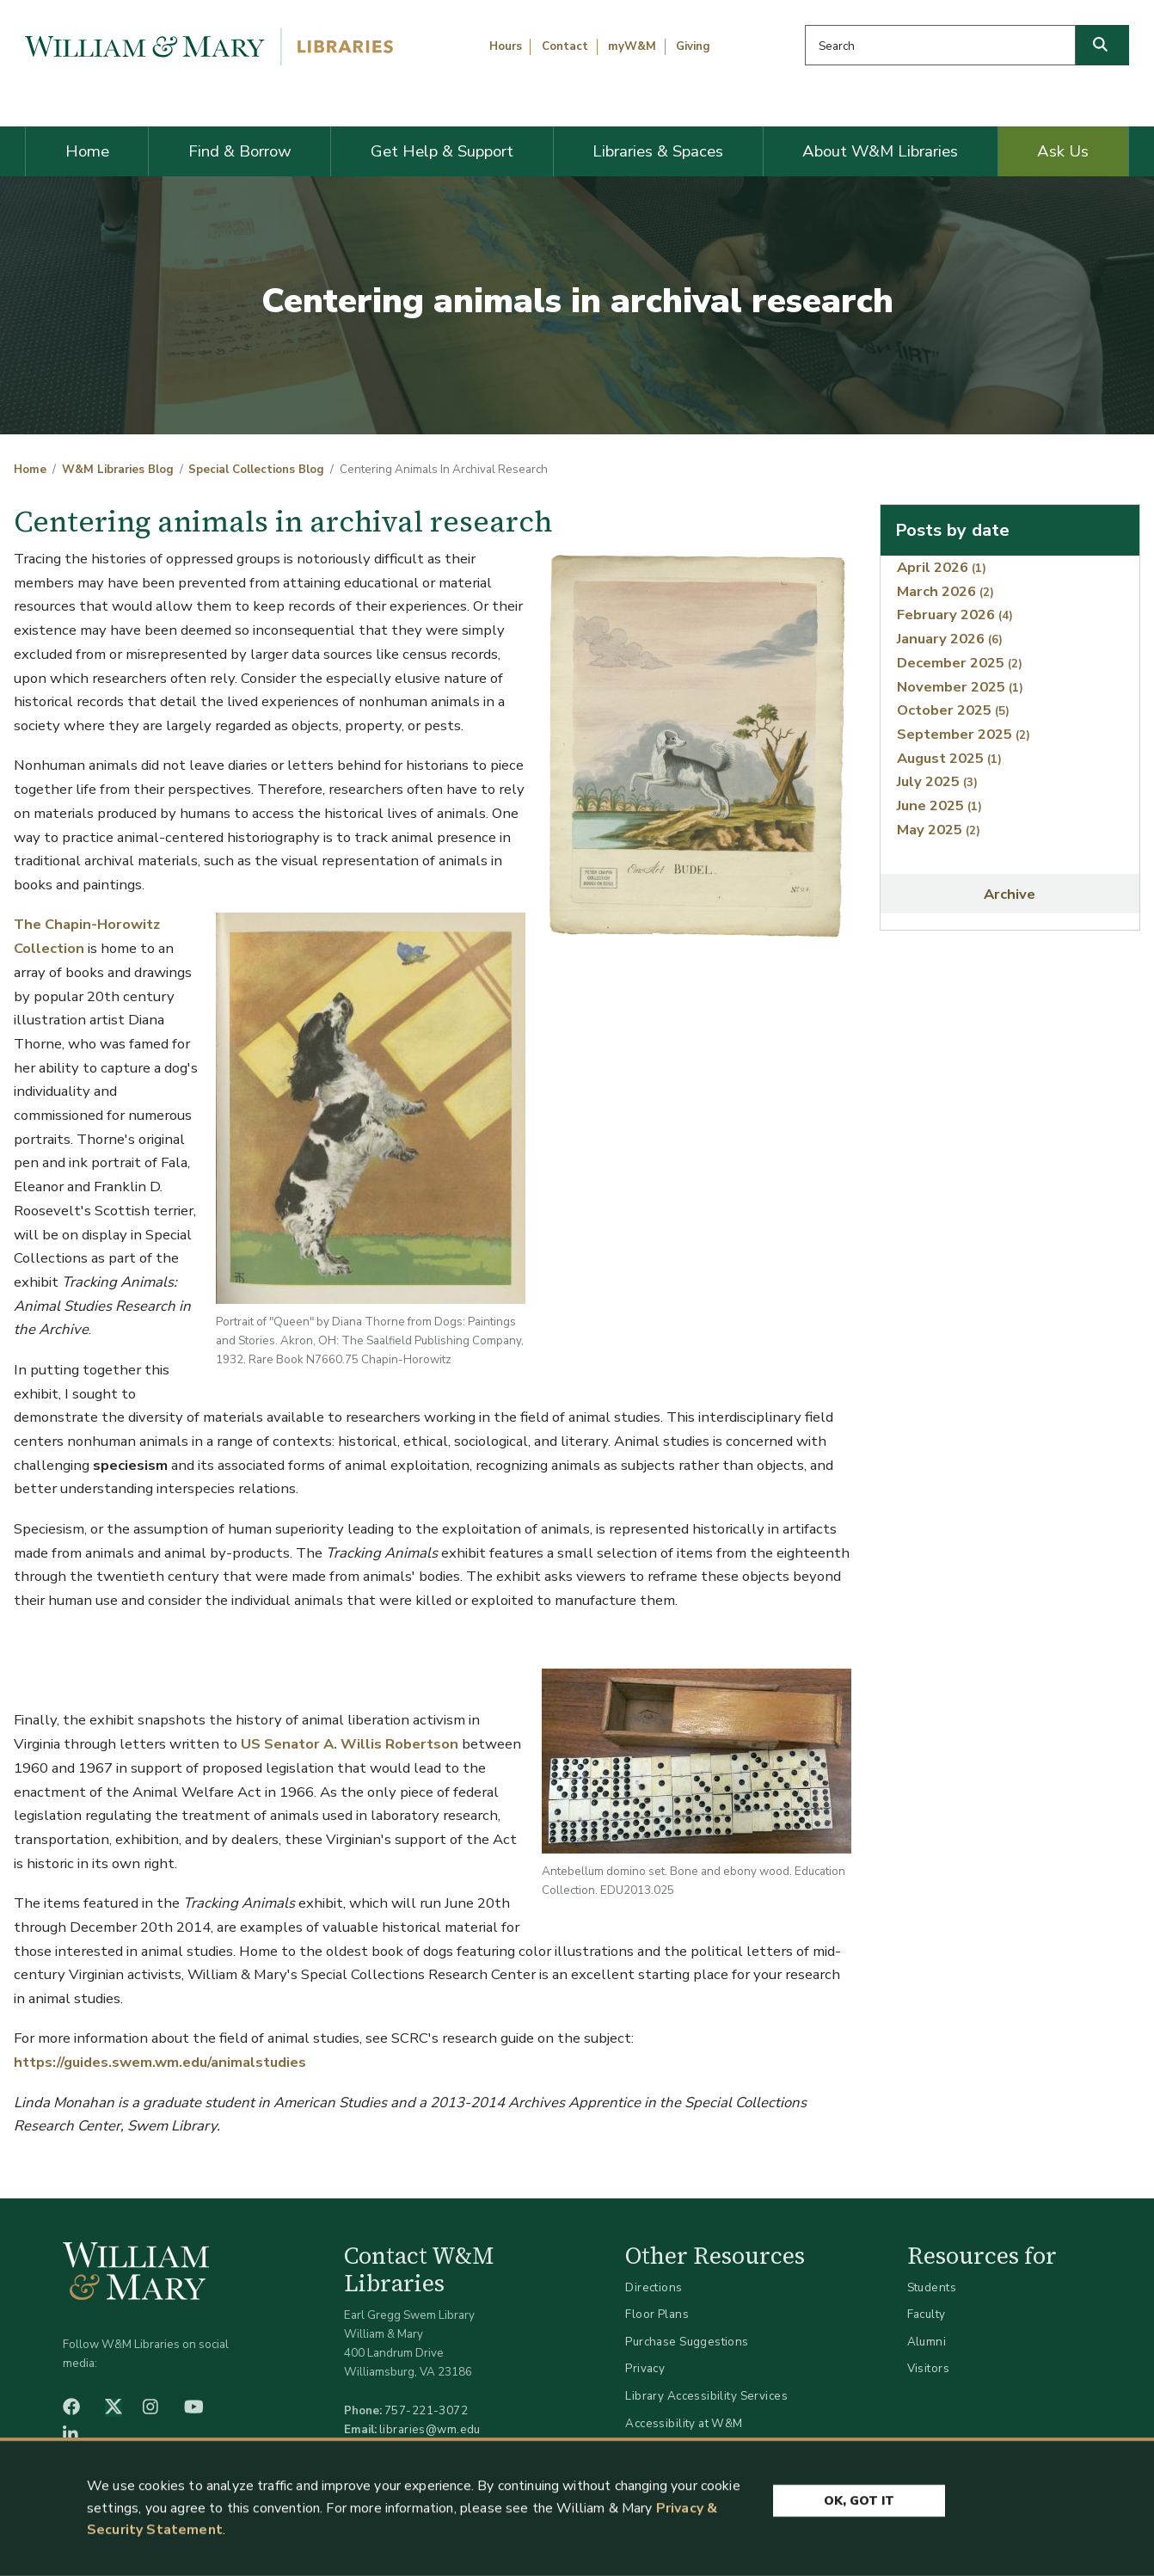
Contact (565, 46)
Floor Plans (657, 2314)
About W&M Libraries (880, 151)
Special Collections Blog (256, 469)
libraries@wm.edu (430, 2429)
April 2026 (941, 567)
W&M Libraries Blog (118, 469)
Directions (653, 2287)
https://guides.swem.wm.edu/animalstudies (160, 2062)
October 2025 (953, 710)
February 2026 (955, 614)
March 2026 (945, 591)
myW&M (632, 46)
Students (931, 2287)
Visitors (928, 2368)
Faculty (926, 2314)
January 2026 (950, 639)
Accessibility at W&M (683, 2423)
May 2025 (938, 829)
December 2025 (959, 663)
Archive (1009, 894)
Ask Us (1063, 151)
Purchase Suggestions (686, 2341)
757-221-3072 (426, 2410)
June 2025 (939, 805)
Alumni (927, 2341)
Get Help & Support (442, 151)
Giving (693, 46)
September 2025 (963, 734)
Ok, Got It (859, 2503)
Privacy (645, 2368)
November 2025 (960, 687)
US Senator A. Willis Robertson (349, 1744)
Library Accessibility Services (706, 2396)
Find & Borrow (240, 151)
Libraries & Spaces (657, 151)
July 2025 (937, 781)
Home (87, 151)
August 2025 (949, 758)
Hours (505, 46)
